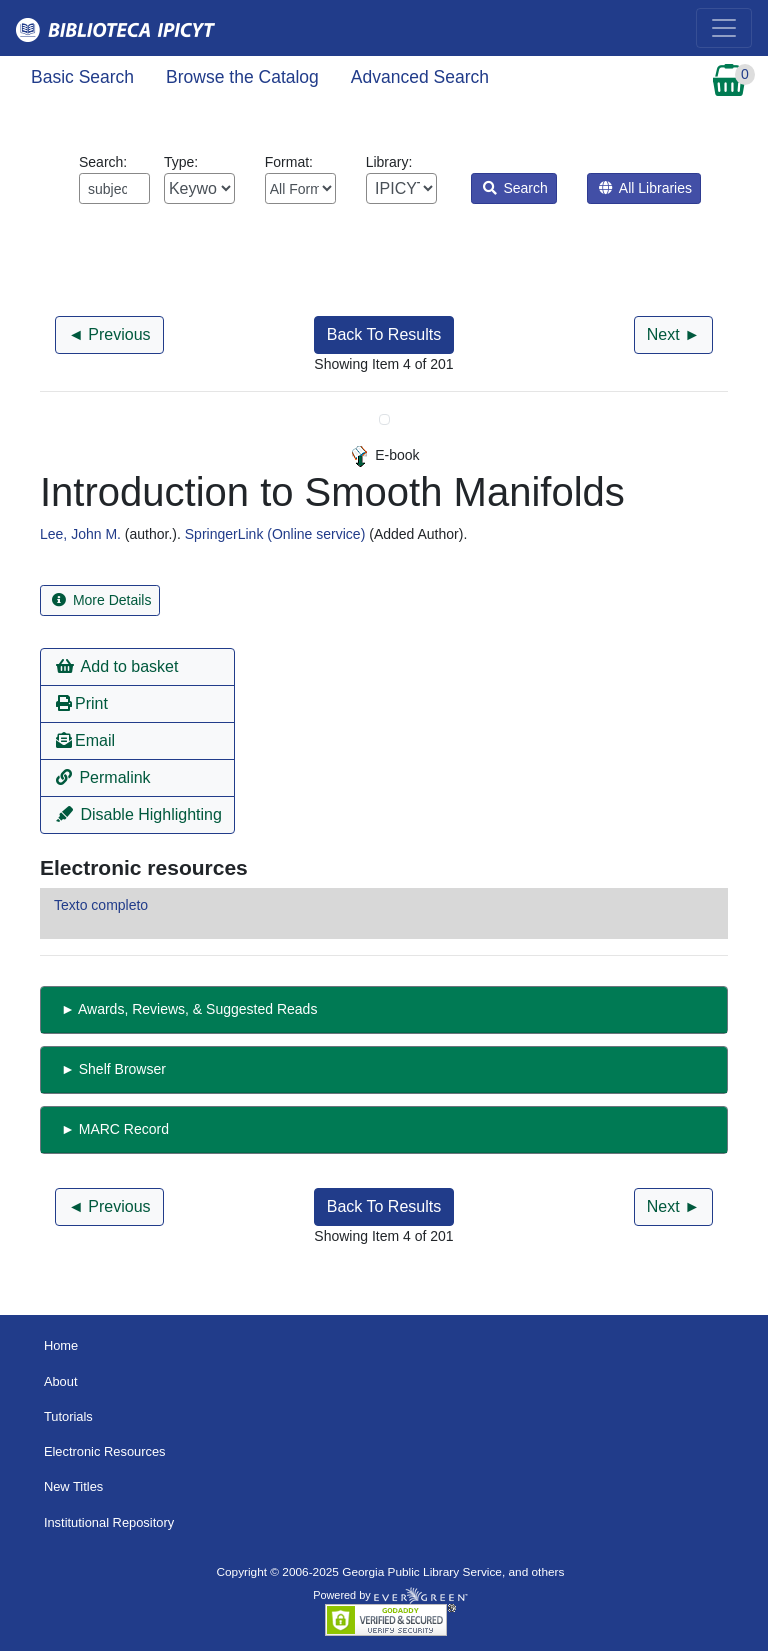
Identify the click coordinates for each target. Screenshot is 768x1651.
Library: (401, 179)
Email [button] (85, 740)
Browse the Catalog (242, 77)
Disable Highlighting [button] (139, 814)
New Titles (73, 1486)
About (61, 1381)
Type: (199, 179)
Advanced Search (420, 77)
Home (61, 1345)
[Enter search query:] (114, 188)
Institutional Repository (109, 1522)
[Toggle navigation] (724, 28)
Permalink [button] (103, 777)
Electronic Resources (105, 1451)
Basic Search (82, 77)
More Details (101, 600)
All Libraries (645, 188)
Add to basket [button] (117, 666)
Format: (300, 179)
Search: (114, 179)
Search (515, 188)
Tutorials (68, 1416)
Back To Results (384, 334)
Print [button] (82, 703)
